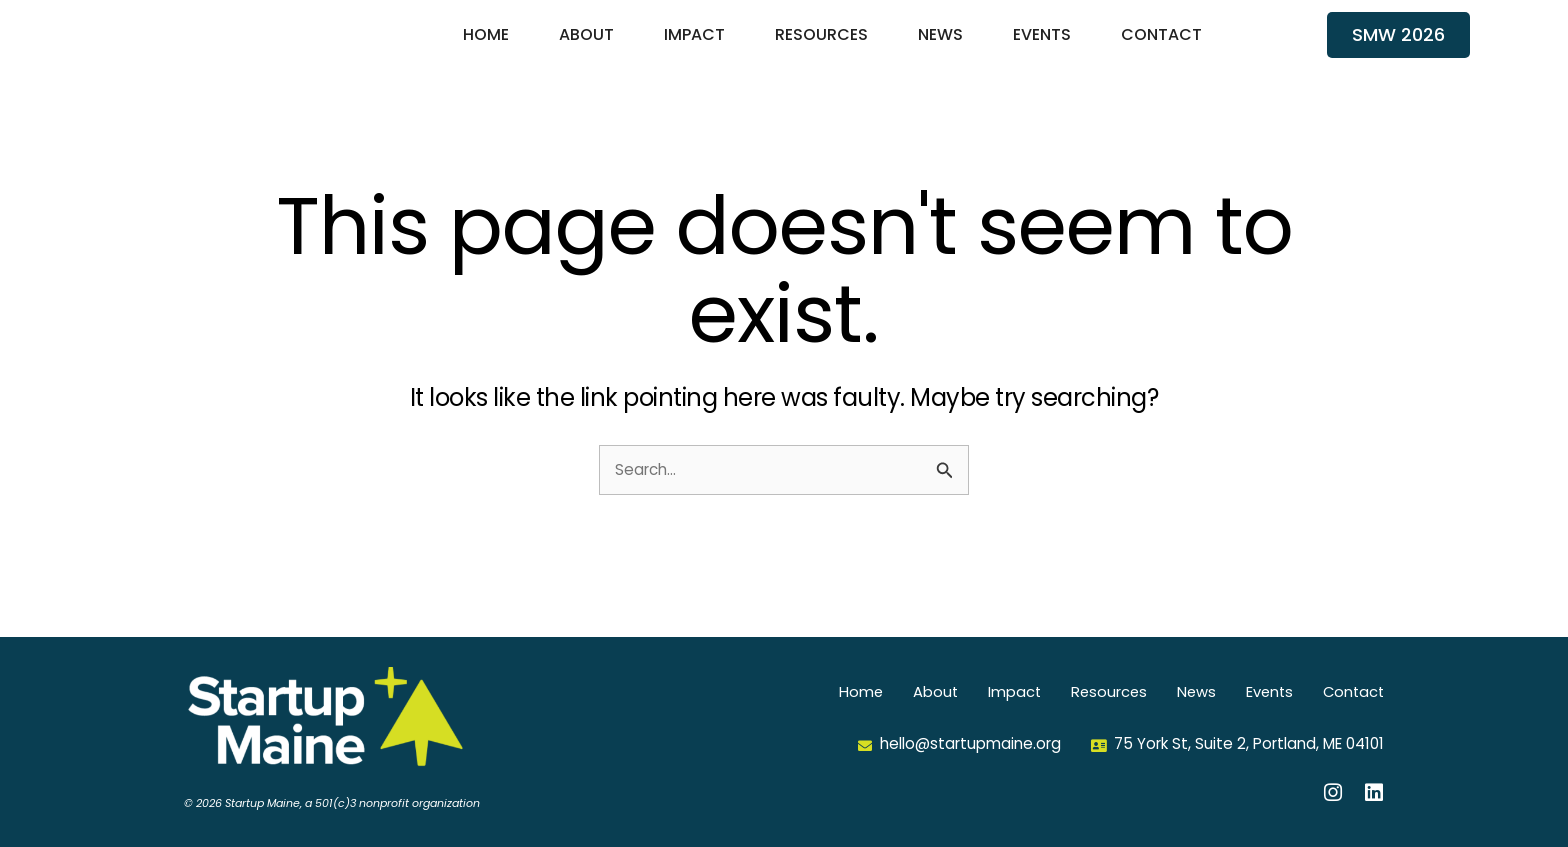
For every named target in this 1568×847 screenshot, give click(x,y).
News (940, 48)
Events (1042, 48)
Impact (694, 48)
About (586, 48)
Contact (1161, 48)
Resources (821, 48)
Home (486, 48)
